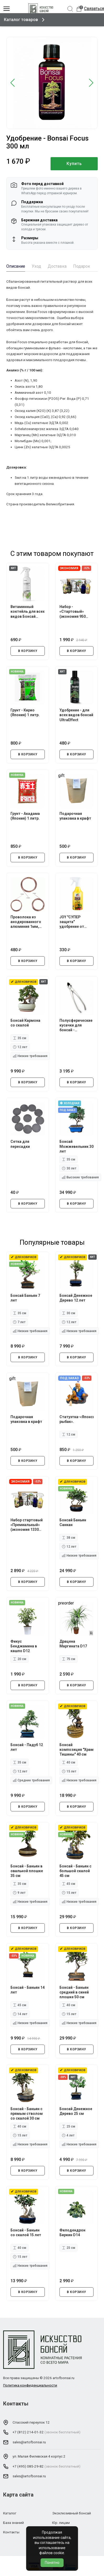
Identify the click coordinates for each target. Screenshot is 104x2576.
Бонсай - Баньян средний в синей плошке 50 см (74, 1992)
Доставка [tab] (57, 266)
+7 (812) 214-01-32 (28, 2432)
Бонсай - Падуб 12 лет (26, 1747)
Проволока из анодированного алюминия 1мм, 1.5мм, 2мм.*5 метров (25, 922)
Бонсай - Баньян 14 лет (27, 1989)
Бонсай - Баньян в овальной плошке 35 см (26, 1871)
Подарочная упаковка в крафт (75, 815)
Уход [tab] (36, 266)
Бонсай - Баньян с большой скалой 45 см (75, 1871)
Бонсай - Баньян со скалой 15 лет (25, 2232)
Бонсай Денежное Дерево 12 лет (75, 1297)
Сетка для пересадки (20, 1143)
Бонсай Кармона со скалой (25, 1022)
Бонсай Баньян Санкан (72, 1522)
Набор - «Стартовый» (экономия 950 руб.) (72, 612)
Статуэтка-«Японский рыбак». (76, 1419)
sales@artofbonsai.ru (29, 2442)
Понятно (52, 2562)
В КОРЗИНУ (27, 651)
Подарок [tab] (81, 266)
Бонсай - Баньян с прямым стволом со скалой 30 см (26, 2113)
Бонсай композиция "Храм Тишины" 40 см (76, 1749)
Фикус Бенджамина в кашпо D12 (23, 1646)
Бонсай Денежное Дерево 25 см (75, 2111)
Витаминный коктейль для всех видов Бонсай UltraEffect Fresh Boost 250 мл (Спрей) (27, 612)
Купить (74, 163)
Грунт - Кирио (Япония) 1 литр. (25, 712)
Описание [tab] (15, 266)
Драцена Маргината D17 (73, 1643)
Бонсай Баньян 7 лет (25, 1297)
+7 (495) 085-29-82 (28, 2466)
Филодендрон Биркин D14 (72, 2232)
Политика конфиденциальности (30, 2385)
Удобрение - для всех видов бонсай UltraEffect (76, 715)
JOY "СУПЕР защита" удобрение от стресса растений (75, 922)
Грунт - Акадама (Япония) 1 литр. (25, 815)
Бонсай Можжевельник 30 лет (76, 1146)
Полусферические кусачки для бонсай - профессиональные (76, 1025)
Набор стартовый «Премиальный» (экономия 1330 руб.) (26, 1525)
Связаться (94, 8)
